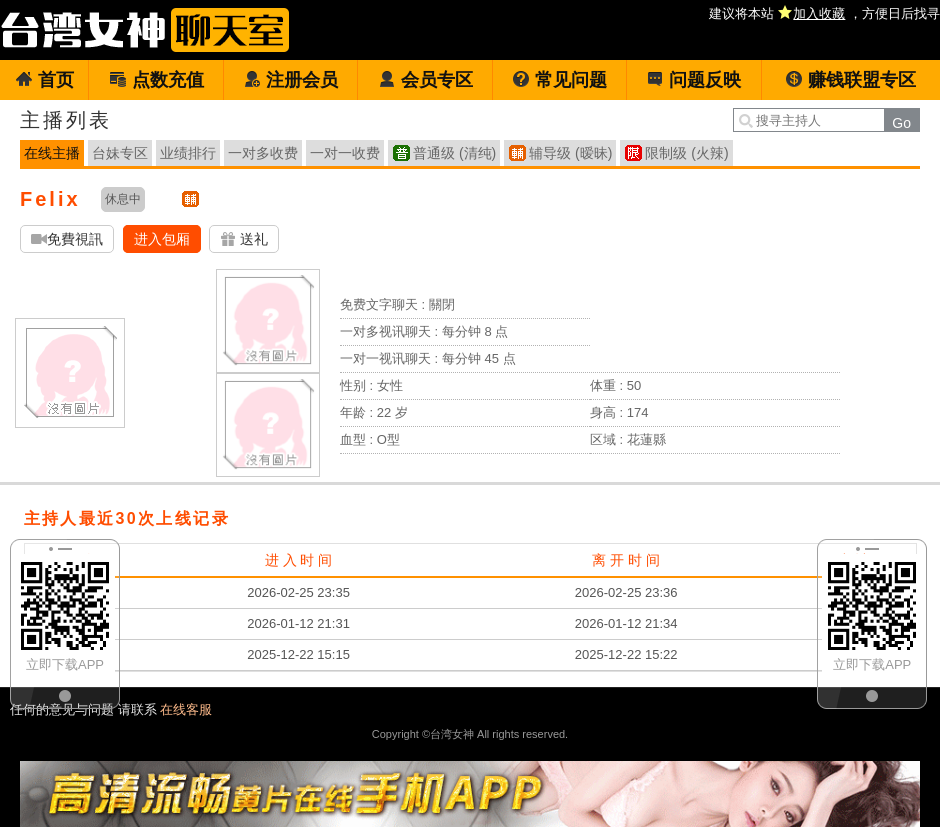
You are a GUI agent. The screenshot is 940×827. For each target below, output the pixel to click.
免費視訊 (67, 239)
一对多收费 (263, 153)
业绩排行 (188, 153)
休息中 (123, 199)
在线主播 (52, 153)
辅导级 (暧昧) (570, 153)
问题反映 (693, 80)
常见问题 (559, 80)
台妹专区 (120, 153)
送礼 (244, 239)
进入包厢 (162, 239)
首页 (44, 80)
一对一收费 (345, 153)
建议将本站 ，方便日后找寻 (824, 13)
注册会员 (290, 80)
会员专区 (425, 80)
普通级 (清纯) (454, 153)
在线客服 (186, 709)
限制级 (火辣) (686, 153)
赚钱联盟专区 (850, 80)
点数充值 (156, 80)
